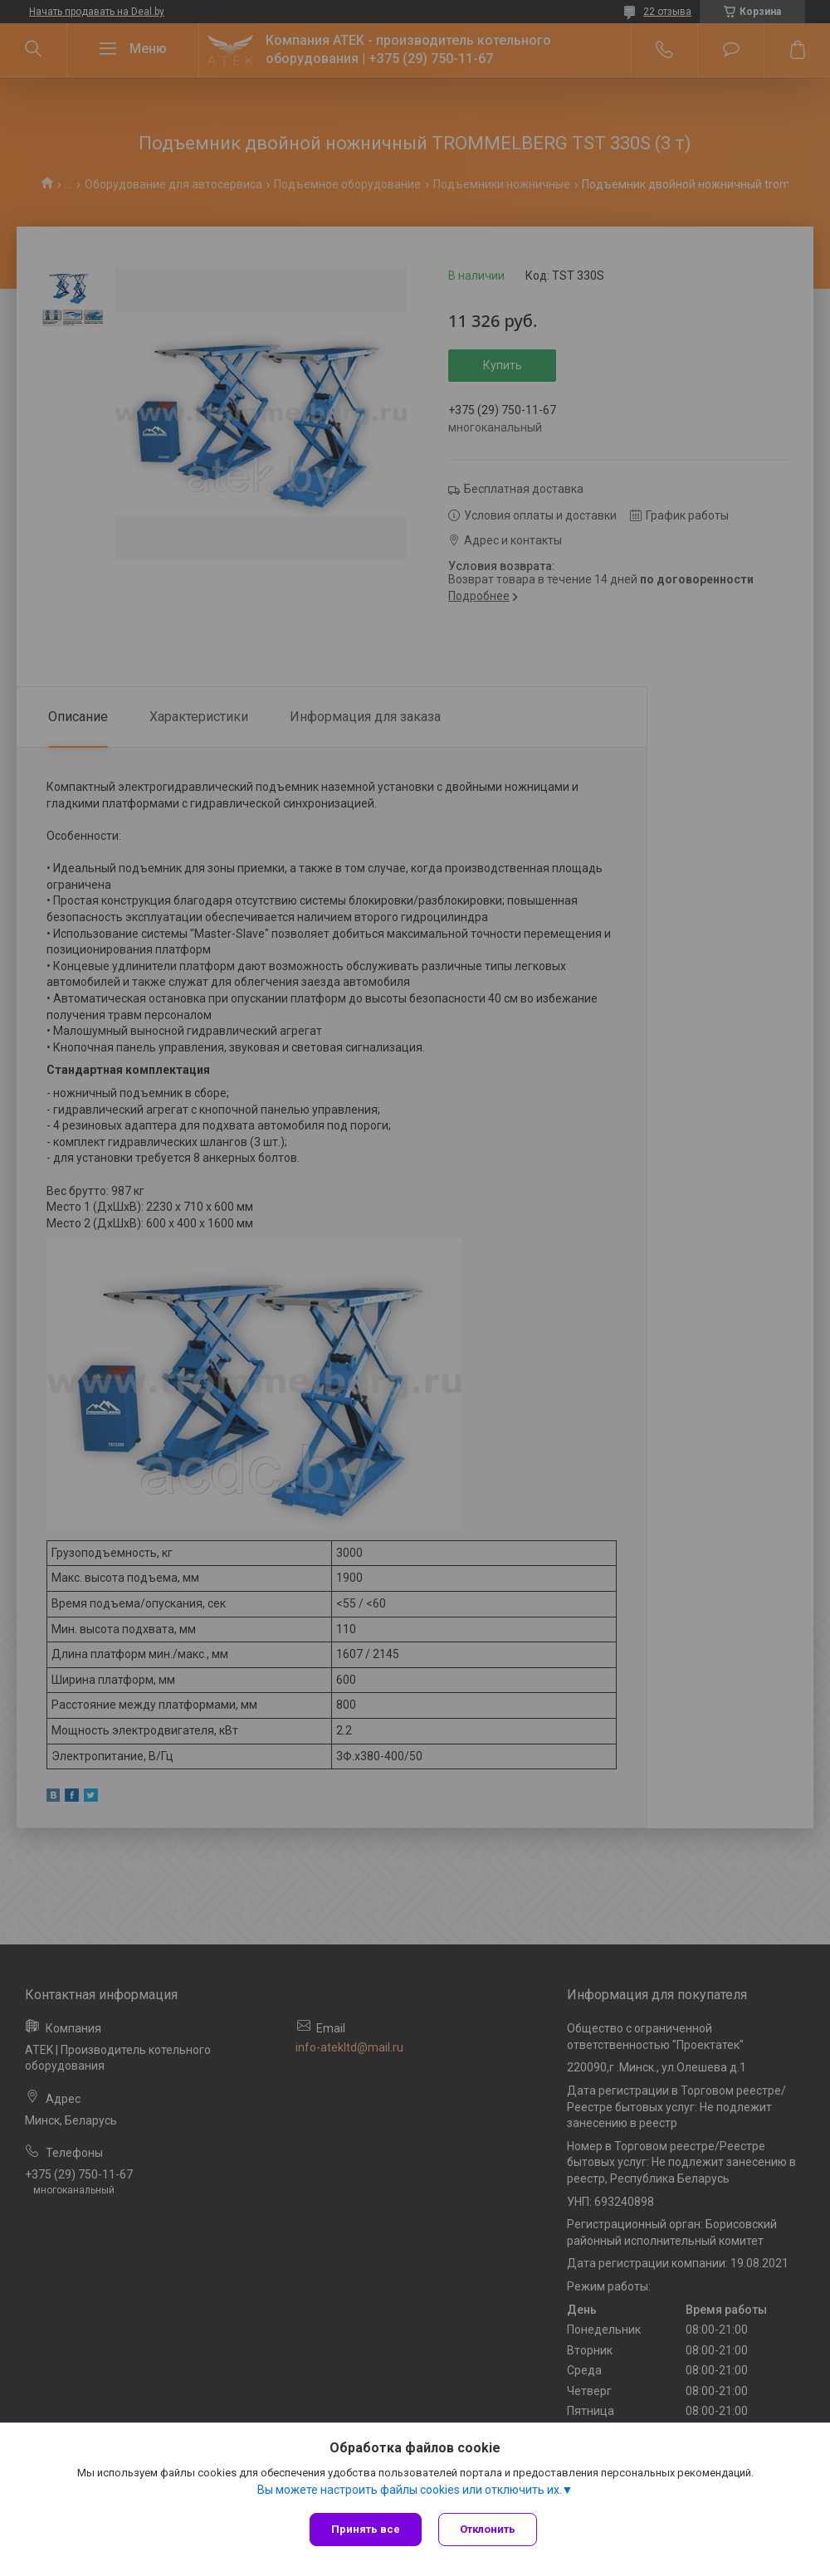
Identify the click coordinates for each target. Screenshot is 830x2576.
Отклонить (487, 2529)
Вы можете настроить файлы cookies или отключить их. (409, 2489)
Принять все (365, 2529)
